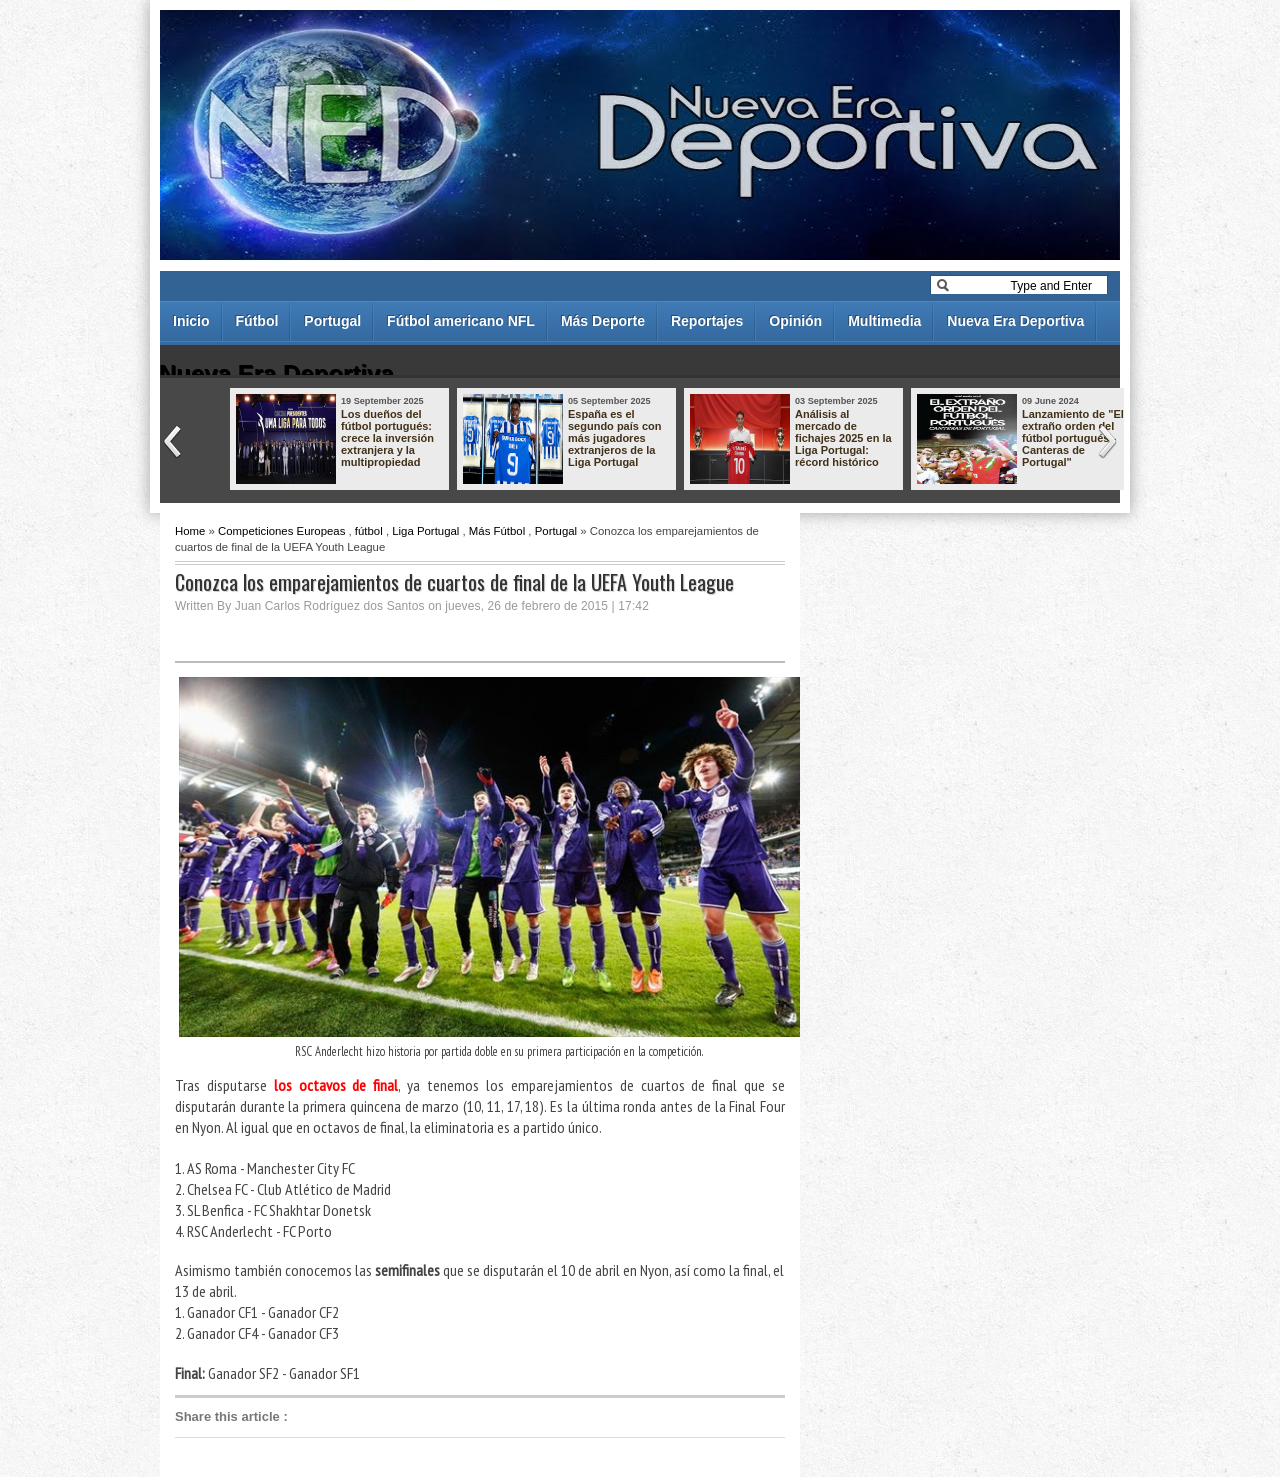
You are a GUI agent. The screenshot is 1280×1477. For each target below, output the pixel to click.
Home (190, 531)
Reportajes (707, 321)
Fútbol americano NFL (461, 321)
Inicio (191, 321)
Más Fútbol (497, 531)
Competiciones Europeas (281, 531)
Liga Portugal (425, 531)
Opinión (795, 321)
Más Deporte (603, 321)
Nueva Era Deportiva (1015, 321)
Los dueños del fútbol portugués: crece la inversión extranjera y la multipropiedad (387, 438)
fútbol (369, 531)
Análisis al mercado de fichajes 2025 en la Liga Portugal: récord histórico (843, 438)
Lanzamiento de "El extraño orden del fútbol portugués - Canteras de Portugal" (1073, 438)
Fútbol (257, 321)
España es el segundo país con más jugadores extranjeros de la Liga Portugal (615, 438)
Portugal (332, 321)
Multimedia (884, 321)
